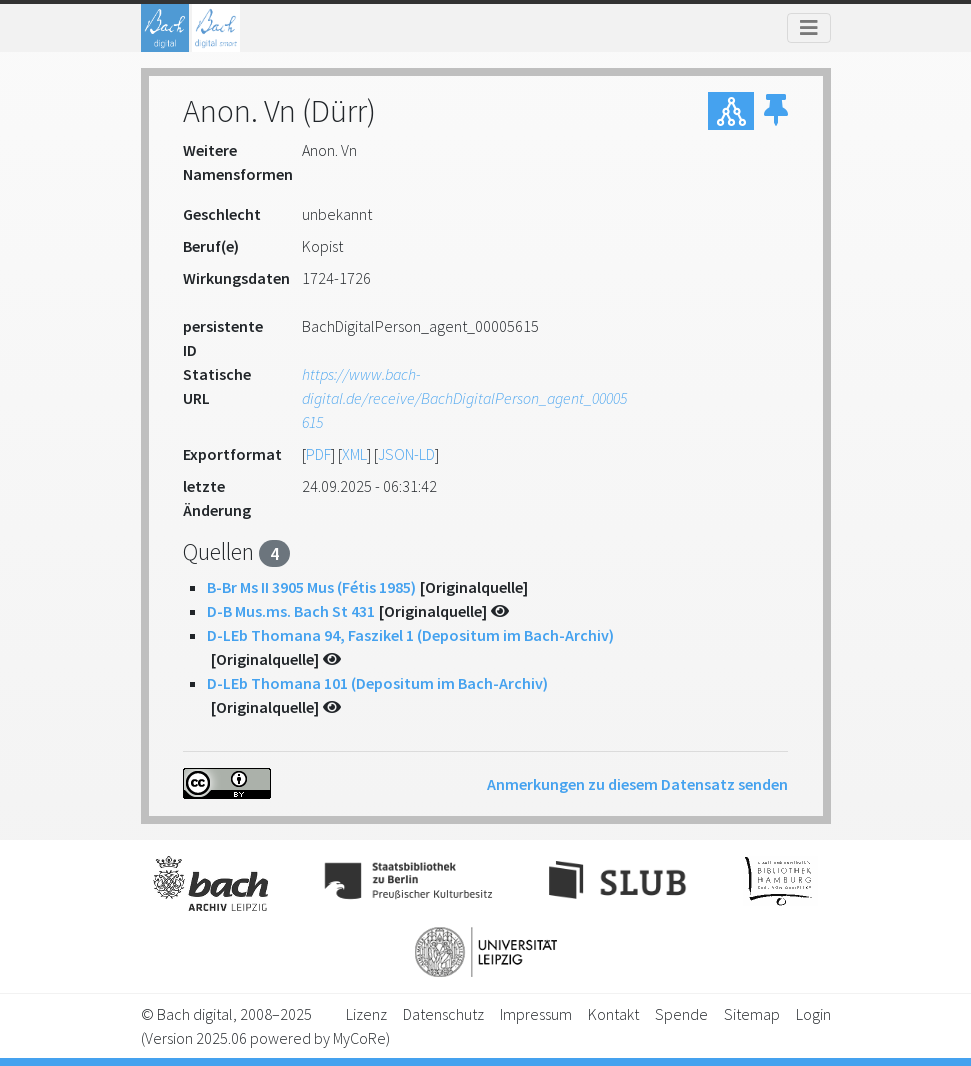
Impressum (536, 1014)
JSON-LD (406, 454)
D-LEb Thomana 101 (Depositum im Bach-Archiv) (377, 683)
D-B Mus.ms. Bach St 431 (291, 611)
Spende (681, 1014)
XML (354, 454)
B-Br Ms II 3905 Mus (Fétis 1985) (311, 587)
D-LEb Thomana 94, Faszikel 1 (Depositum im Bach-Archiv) (410, 635)
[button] (776, 111)
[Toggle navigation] (809, 28)
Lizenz (366, 1014)
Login (813, 1014)
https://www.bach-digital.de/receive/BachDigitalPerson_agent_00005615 (464, 398)
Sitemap (752, 1014)
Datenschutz (443, 1014)
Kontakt (613, 1014)
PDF (318, 454)
